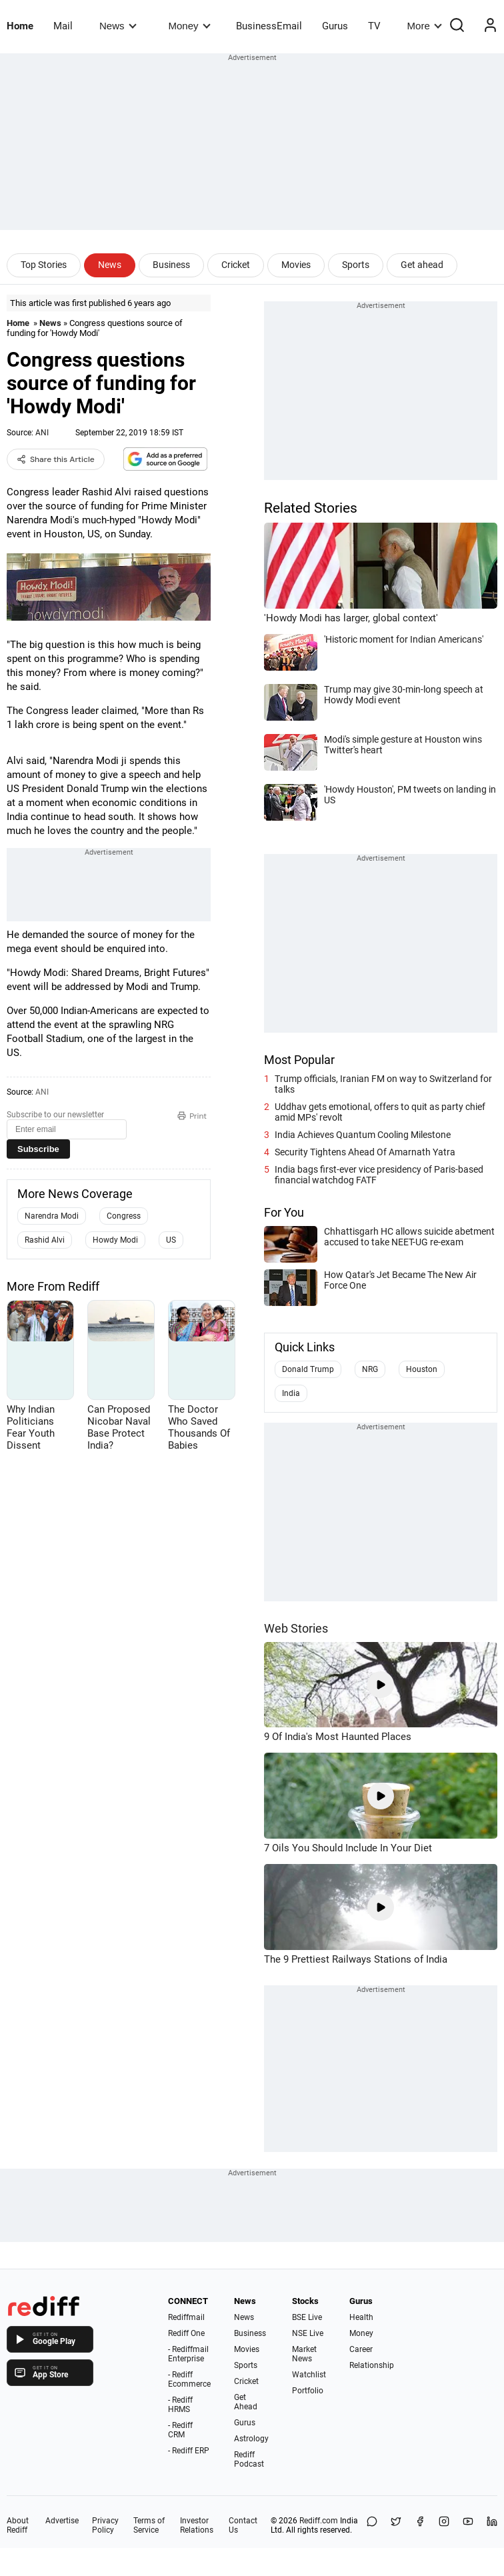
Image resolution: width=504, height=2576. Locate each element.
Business (171, 264)
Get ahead (422, 264)
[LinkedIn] (492, 2525)
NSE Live (307, 2333)
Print (192, 1116)
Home (20, 26)
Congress (124, 1216)
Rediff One (186, 2333)
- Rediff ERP (188, 2450)
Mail (63, 26)
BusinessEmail (269, 26)
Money (190, 25)
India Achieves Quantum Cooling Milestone (363, 1134)
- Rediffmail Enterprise (188, 2354)
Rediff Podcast (249, 2459)
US (171, 1240)
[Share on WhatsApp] (372, 2525)
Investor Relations (196, 2525)
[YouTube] (468, 2525)
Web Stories (296, 1628)
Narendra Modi (52, 1216)
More (424, 25)
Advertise (62, 2520)
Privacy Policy (105, 2525)
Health (361, 2317)
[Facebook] (420, 2525)
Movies (296, 264)
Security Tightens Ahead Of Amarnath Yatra (365, 1152)
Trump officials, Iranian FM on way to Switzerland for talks (383, 1084)
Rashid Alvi (45, 1240)
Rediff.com (318, 2520)
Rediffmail (186, 2317)
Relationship (371, 2365)
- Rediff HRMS (180, 2404)
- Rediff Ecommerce (189, 2379)
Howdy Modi (115, 1240)
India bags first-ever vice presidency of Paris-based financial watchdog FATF (379, 1174)
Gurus (335, 26)
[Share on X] (396, 2525)
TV (374, 26)
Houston (421, 1369)
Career (361, 2349)
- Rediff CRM (180, 2430)
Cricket (235, 264)
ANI (42, 432)
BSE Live (307, 2317)
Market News (304, 2354)
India (291, 1393)
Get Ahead (245, 2402)
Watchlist (309, 2374)
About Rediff (18, 2525)
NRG (370, 1369)
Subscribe (38, 1149)
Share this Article (56, 459)
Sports (355, 264)
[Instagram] (444, 2525)
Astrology (251, 2438)
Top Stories (44, 264)
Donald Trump (308, 1369)
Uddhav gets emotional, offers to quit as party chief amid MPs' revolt (380, 1112)
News (117, 25)
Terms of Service (149, 2525)
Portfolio (307, 2390)
